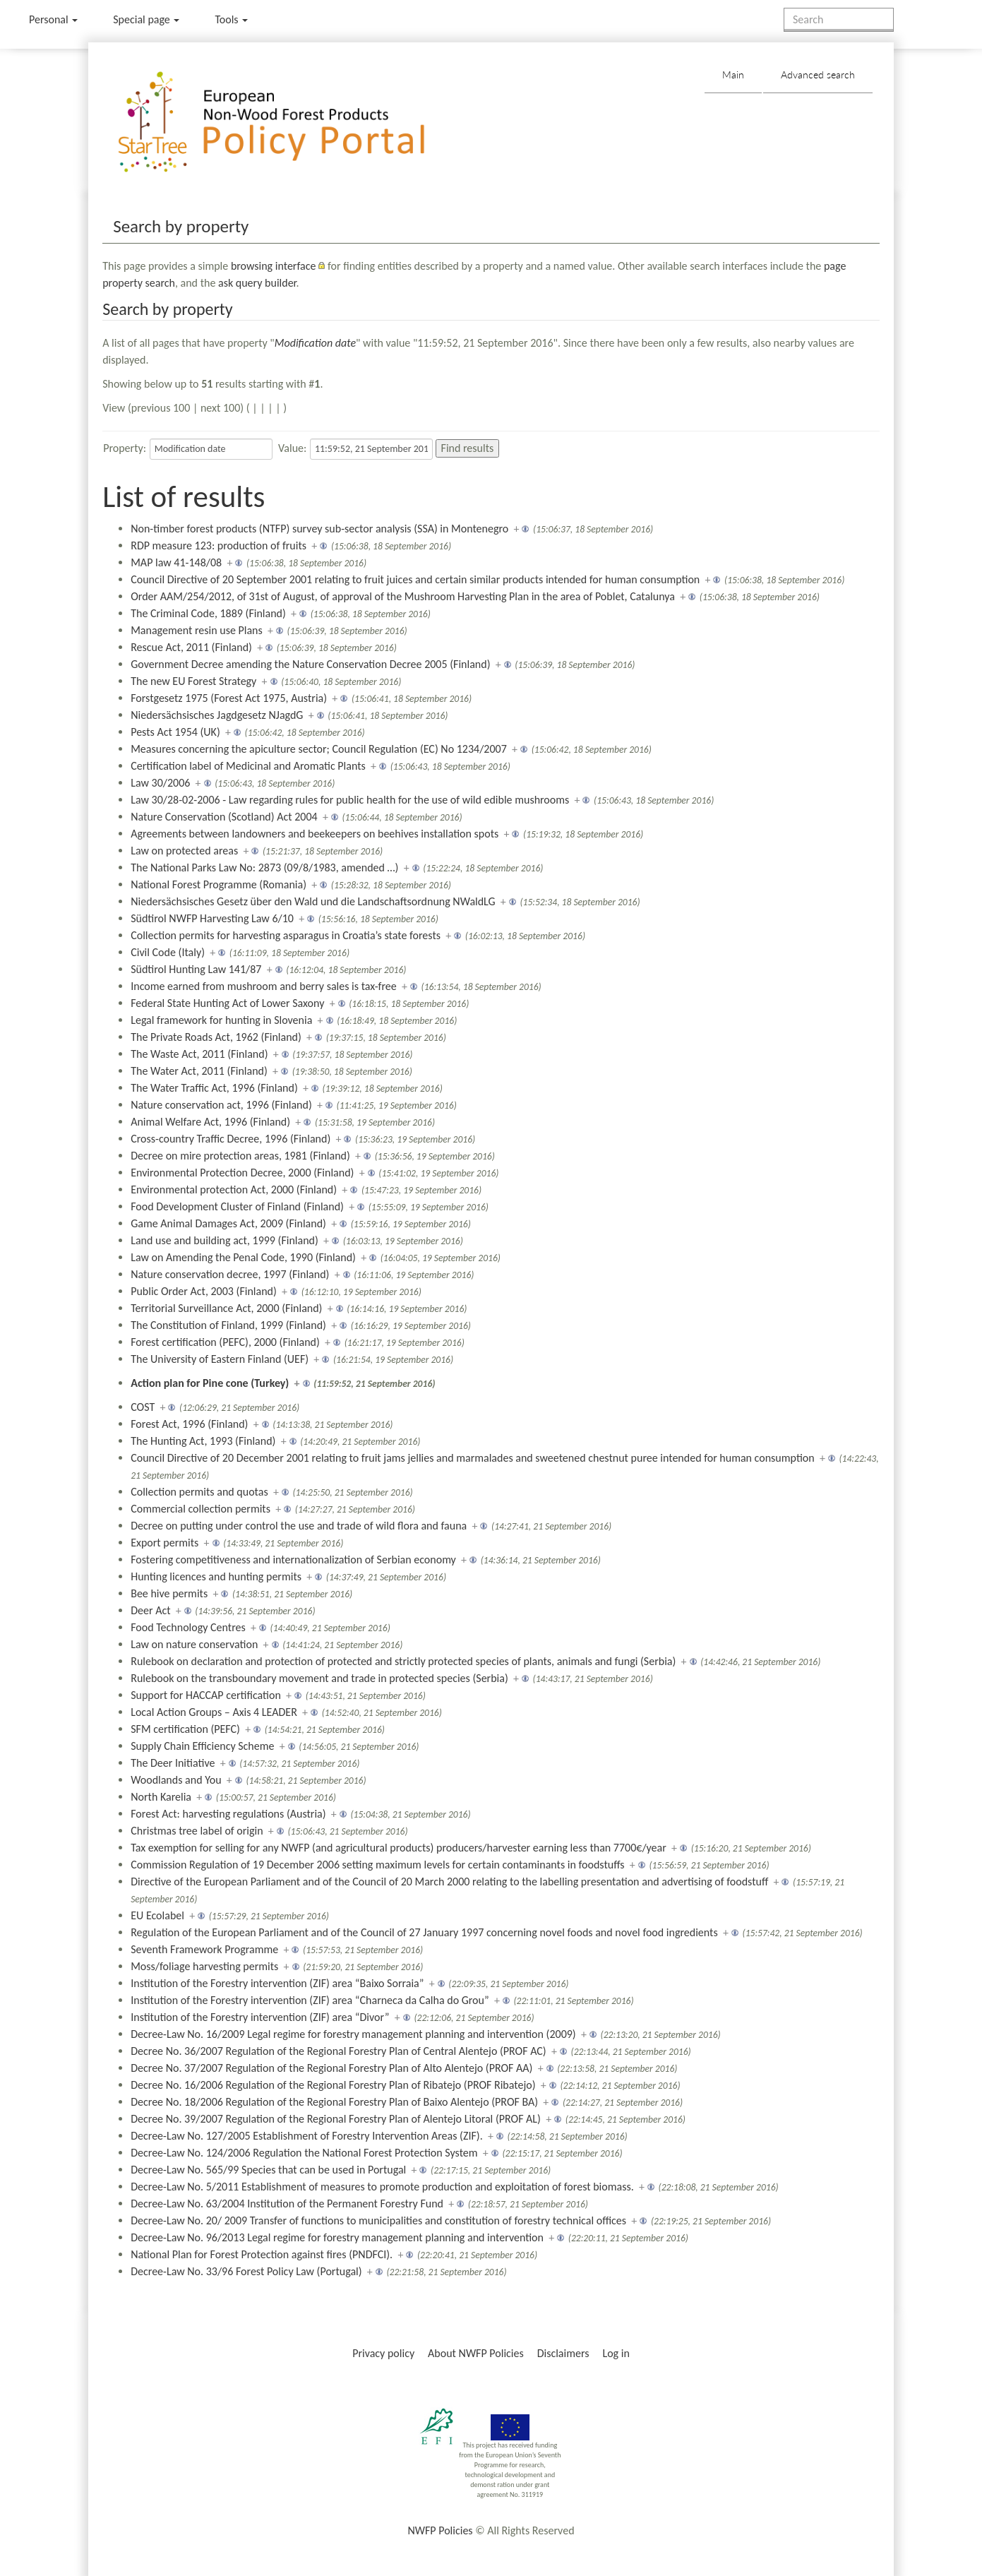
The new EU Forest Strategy (193, 681)
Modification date (315, 343)
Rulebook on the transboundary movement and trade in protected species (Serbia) (319, 1678)
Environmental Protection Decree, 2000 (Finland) (242, 1172)
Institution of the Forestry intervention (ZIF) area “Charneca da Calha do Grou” (310, 2000)
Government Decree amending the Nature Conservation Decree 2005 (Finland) (310, 664)
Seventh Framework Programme (204, 1949)
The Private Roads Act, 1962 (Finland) (216, 1037)
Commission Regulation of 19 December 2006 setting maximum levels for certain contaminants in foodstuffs (377, 1864)
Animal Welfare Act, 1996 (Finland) (210, 1121)
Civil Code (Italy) (168, 952)
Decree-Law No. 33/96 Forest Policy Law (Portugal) (246, 2271)
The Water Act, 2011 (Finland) (199, 1071)
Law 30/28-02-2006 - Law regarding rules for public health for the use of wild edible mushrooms (350, 799)
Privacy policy (383, 2353)
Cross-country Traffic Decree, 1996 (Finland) (230, 1138)
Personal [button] (53, 19)
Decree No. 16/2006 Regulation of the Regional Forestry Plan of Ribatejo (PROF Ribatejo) (333, 2085)
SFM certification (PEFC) (185, 1729)
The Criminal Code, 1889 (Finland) (208, 613)
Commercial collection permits (200, 1508)
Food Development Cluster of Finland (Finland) (237, 1206)
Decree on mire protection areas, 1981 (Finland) (240, 1155)
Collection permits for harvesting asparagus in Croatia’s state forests (286, 935)
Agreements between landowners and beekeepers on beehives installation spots (314, 833)
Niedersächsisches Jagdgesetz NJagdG (217, 715)
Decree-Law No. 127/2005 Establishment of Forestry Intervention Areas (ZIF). (307, 2135)
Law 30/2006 (160, 782)
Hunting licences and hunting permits (216, 1576)
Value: (292, 448)
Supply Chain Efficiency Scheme (202, 1746)
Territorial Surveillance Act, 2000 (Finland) (226, 1308)
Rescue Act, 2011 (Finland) (191, 647)
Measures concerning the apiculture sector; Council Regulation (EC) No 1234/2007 (319, 749)
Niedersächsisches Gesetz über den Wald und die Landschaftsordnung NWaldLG (313, 901)
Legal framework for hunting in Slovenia (221, 1020)
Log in (615, 2353)
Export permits (164, 1542)
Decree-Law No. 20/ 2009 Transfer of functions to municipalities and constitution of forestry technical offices (378, 2220)
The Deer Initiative (173, 1763)
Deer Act (150, 1610)
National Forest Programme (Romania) (218, 884)
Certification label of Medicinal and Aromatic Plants (248, 766)
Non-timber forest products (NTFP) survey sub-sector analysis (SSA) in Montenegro (319, 528)
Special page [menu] (146, 19)
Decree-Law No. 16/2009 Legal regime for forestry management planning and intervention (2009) (353, 2034)
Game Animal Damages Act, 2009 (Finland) (228, 1223)
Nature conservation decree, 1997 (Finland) (230, 1274)
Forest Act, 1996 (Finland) (189, 1424)
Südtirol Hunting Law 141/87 (196, 969)
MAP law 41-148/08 (176, 562)
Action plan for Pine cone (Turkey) (210, 1383)
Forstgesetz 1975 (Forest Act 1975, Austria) (229, 698)
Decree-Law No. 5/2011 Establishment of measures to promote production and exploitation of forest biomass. (382, 2186)
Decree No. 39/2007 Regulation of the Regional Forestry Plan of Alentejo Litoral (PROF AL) (336, 2118)
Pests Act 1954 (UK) (175, 732)
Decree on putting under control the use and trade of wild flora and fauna (299, 1525)
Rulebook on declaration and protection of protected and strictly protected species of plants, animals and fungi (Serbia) (403, 1661)
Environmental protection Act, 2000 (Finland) (234, 1189)
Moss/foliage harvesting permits (204, 1966)
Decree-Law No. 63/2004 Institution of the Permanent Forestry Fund (287, 2203)
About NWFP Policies (476, 2353)
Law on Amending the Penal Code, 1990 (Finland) (243, 1257)
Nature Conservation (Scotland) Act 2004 (224, 816)
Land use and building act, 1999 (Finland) (224, 1240)
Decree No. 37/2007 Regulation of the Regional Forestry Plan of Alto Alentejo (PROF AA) (331, 2068)
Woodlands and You (176, 1780)
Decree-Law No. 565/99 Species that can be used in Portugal (268, 2169)
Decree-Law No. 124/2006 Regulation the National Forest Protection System (304, 2152)
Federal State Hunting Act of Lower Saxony (227, 1003)
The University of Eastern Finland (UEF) (220, 1359)
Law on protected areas (184, 850)
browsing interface (273, 266)
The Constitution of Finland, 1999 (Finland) (228, 1325)
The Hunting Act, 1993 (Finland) (203, 1441)
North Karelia (161, 1796)
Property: (124, 448)
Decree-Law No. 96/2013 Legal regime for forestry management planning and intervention (337, 2237)
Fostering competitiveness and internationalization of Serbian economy (293, 1559)
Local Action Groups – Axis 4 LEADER (214, 1712)
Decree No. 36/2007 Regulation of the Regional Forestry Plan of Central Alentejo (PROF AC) (338, 2051)
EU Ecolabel (157, 1915)
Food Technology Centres (188, 1627)
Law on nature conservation (194, 1644)
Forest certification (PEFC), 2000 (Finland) (225, 1342)
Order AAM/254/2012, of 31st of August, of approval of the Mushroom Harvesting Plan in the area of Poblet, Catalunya (403, 596)
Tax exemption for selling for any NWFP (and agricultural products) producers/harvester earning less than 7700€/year (398, 1847)
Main (733, 74)
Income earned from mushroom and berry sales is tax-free (264, 986)
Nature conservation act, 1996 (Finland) (221, 1104)
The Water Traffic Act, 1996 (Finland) (214, 1088)
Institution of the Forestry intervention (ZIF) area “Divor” (260, 2017)
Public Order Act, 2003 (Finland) (204, 1291)
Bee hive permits (169, 1593)
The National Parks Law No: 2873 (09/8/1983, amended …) (264, 867)
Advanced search (818, 74)
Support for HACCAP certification (206, 1695)
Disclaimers (563, 2353)
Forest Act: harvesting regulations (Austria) (228, 1813)
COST (143, 1407)
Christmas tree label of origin (197, 1830)
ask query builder (257, 283)
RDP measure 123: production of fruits (218, 545)
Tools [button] (231, 19)
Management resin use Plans (197, 630)
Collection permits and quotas (199, 1491)
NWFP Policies (439, 2530)
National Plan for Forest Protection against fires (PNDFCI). (262, 2254)
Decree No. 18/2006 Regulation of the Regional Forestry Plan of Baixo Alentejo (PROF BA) (334, 2102)
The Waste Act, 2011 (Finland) (199, 1054)
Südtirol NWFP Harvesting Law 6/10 (212, 918)
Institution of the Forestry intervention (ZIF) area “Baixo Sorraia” (277, 1983)
